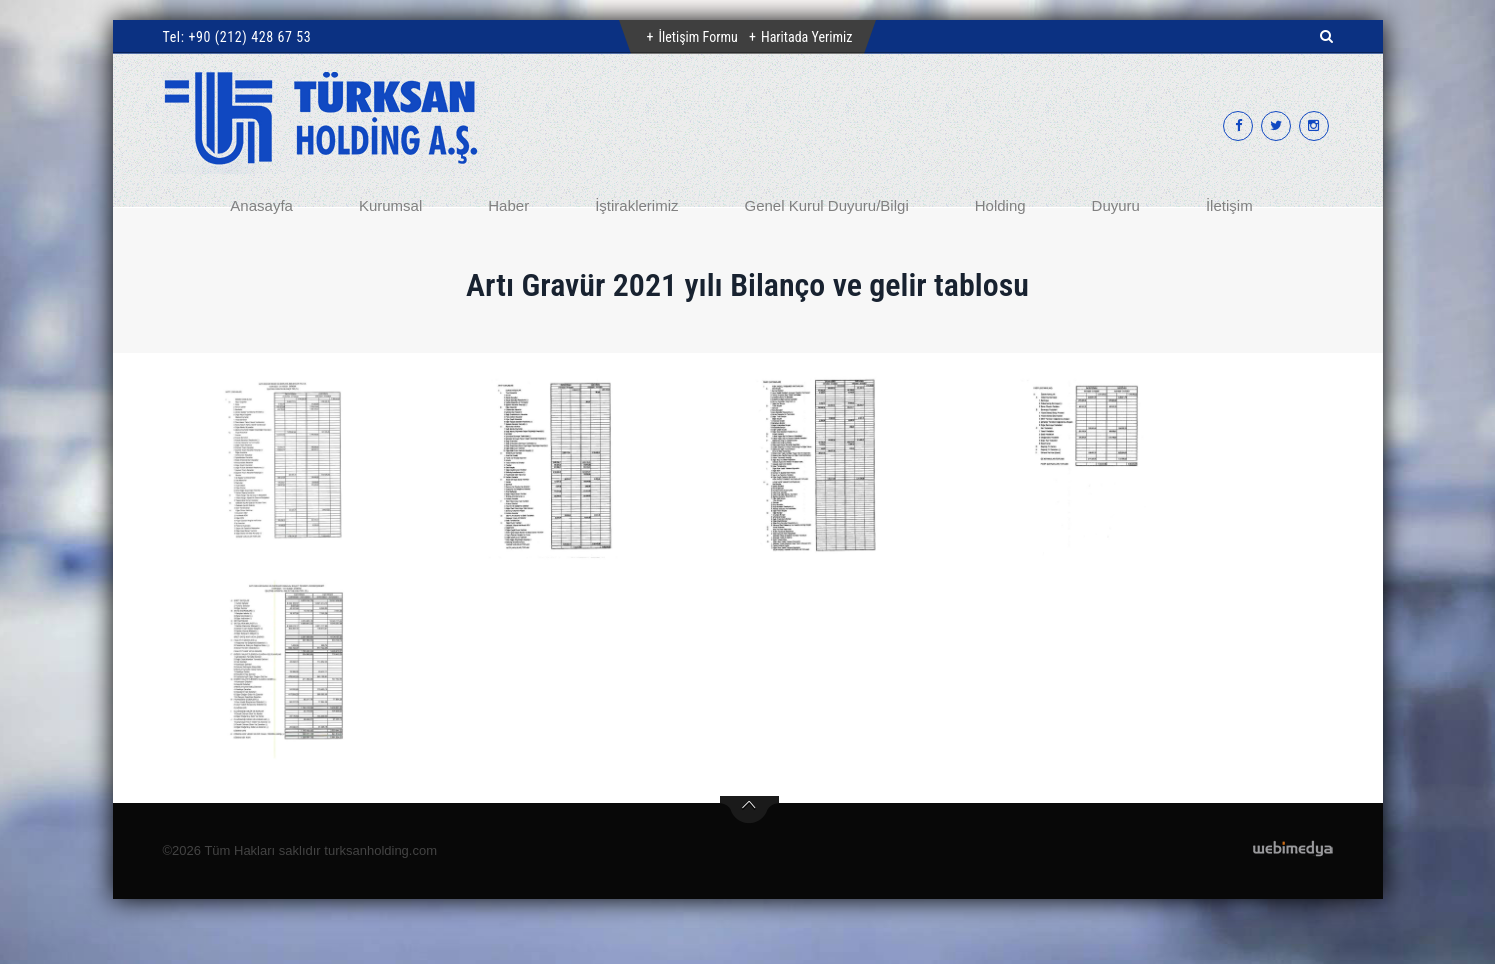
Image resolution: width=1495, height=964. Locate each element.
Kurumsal (390, 205)
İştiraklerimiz (636, 205)
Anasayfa (261, 205)
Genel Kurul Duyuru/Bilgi (826, 205)
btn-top (749, 810)
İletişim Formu (698, 37)
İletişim (1229, 205)
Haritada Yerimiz (806, 37)
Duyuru (1116, 205)
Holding (1000, 205)
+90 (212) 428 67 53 (249, 37)
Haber (508, 205)
